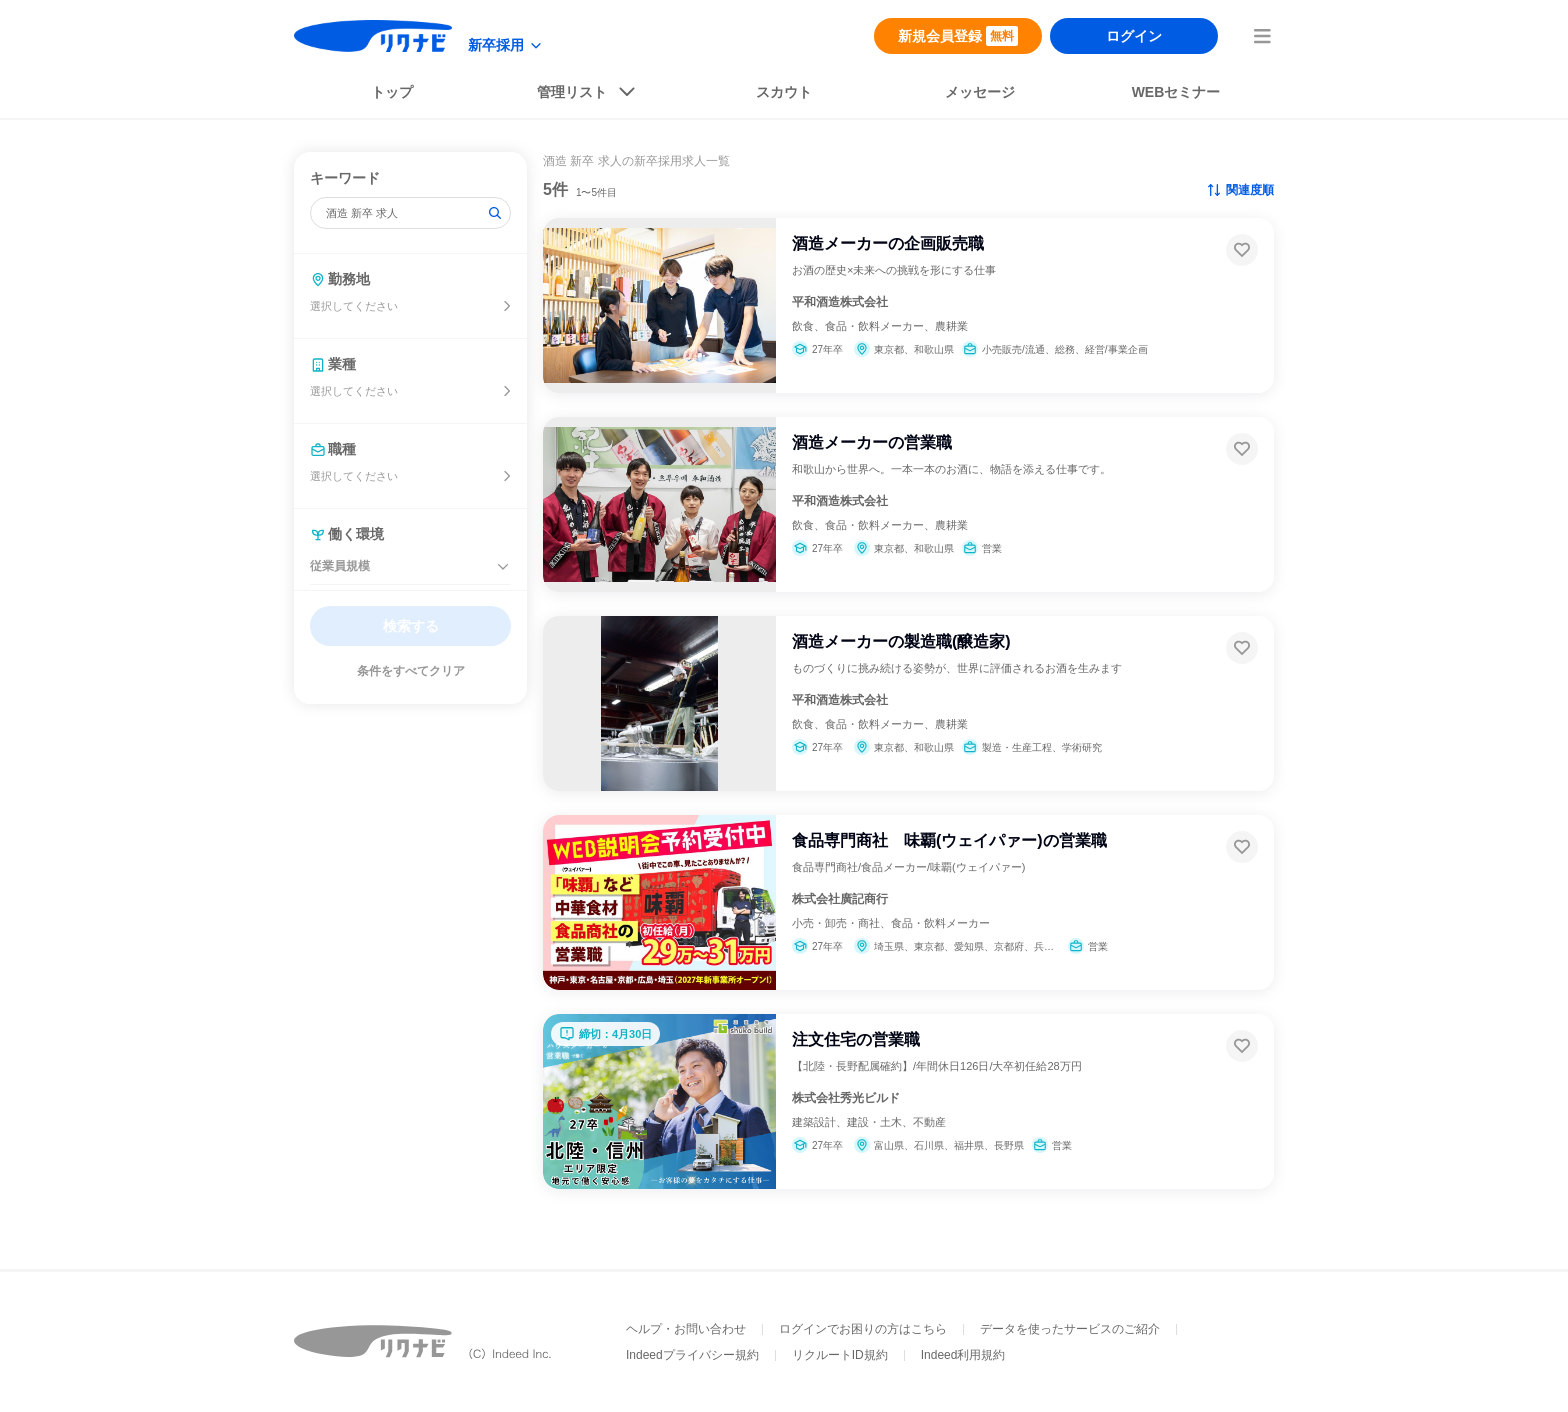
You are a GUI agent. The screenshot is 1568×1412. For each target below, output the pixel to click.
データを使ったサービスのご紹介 (1070, 1329)
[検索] (495, 213)
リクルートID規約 (840, 1355)
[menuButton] (1262, 36)
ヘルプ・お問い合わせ (686, 1329)
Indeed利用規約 (963, 1355)
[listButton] (588, 96)
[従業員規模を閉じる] (503, 567)
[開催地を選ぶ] (507, 306)
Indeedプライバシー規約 (692, 1355)
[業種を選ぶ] (507, 391)
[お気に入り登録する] (1242, 250)
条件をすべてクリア (411, 671)
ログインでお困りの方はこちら (863, 1329)
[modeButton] (506, 45)
